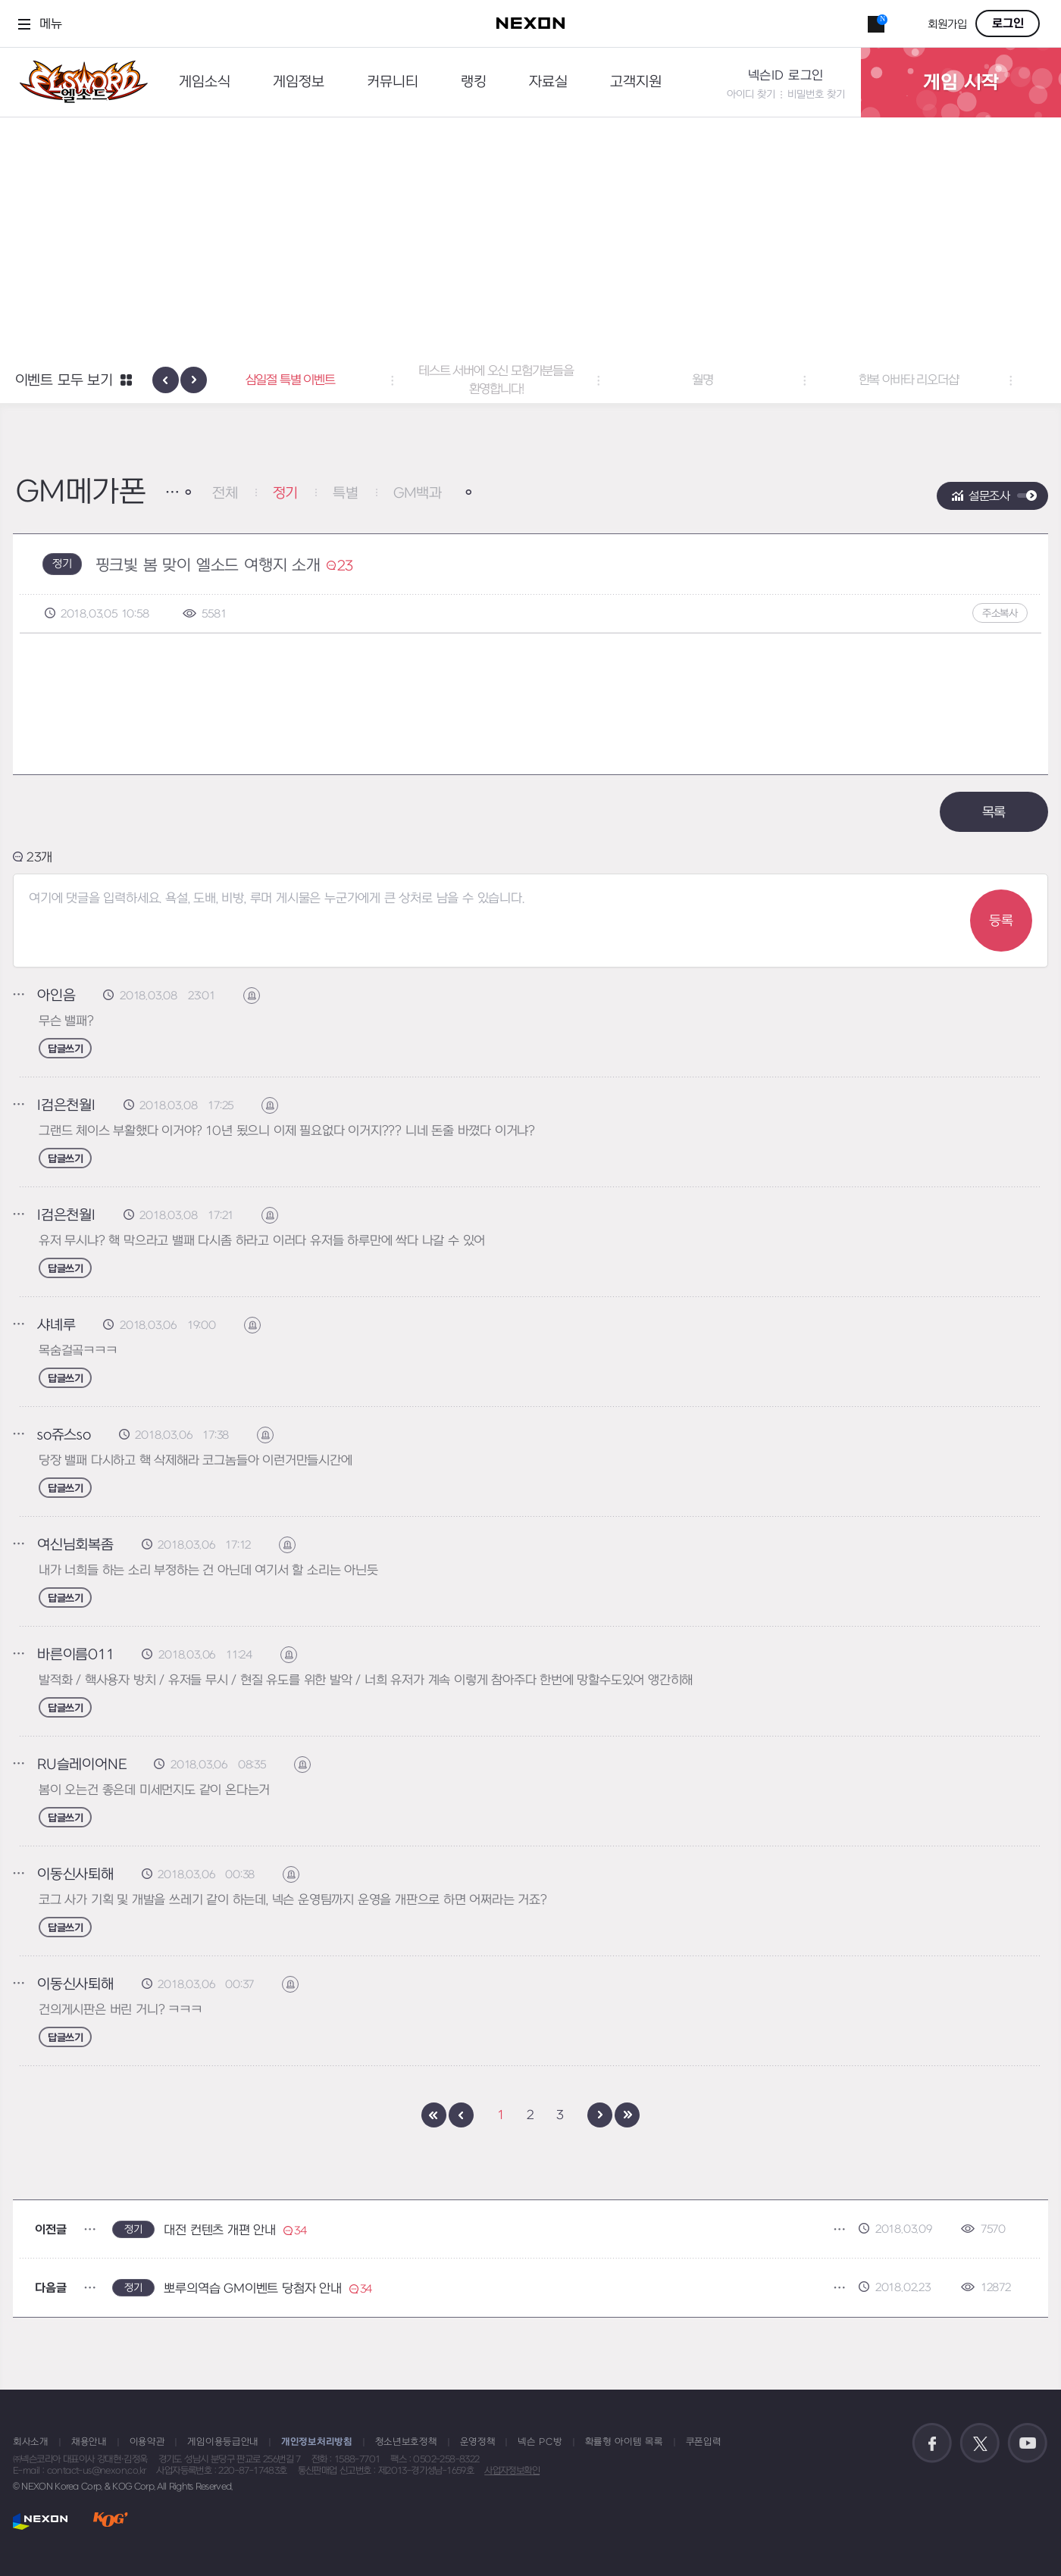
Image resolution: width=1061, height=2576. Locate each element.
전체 (225, 494)
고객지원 (636, 82)
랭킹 (474, 82)
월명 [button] (736, 380)
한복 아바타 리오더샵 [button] (943, 380)
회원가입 (947, 24)
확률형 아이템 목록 (624, 2442)
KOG (111, 2521)
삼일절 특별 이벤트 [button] (324, 380)
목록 (994, 812)
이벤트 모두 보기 (64, 381)
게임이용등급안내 (222, 2442)
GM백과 (417, 494)
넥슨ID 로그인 (786, 76)
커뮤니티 (392, 82)
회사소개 (31, 2442)
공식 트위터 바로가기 (979, 2443)
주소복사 (1000, 613)
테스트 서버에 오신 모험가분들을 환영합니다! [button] (531, 380)
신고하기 (259, 996)
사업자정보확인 (512, 2470)
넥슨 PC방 (540, 2442)
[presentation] (165, 380)
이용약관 (147, 2442)
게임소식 (204, 82)
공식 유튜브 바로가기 (1027, 2443)
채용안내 (89, 2442)
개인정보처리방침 (316, 2442)
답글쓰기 (65, 1049)
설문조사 (989, 496)
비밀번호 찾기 (816, 94)
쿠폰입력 (703, 2442)
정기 (286, 494)
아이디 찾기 (751, 94)
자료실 (548, 82)
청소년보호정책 (406, 2442)
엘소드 (79, 82)
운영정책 (478, 2442)
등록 (1001, 921)
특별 (345, 494)
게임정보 (298, 82)
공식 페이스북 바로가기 (932, 2443)
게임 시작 (961, 82)
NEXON (40, 2521)
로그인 (1008, 23)
